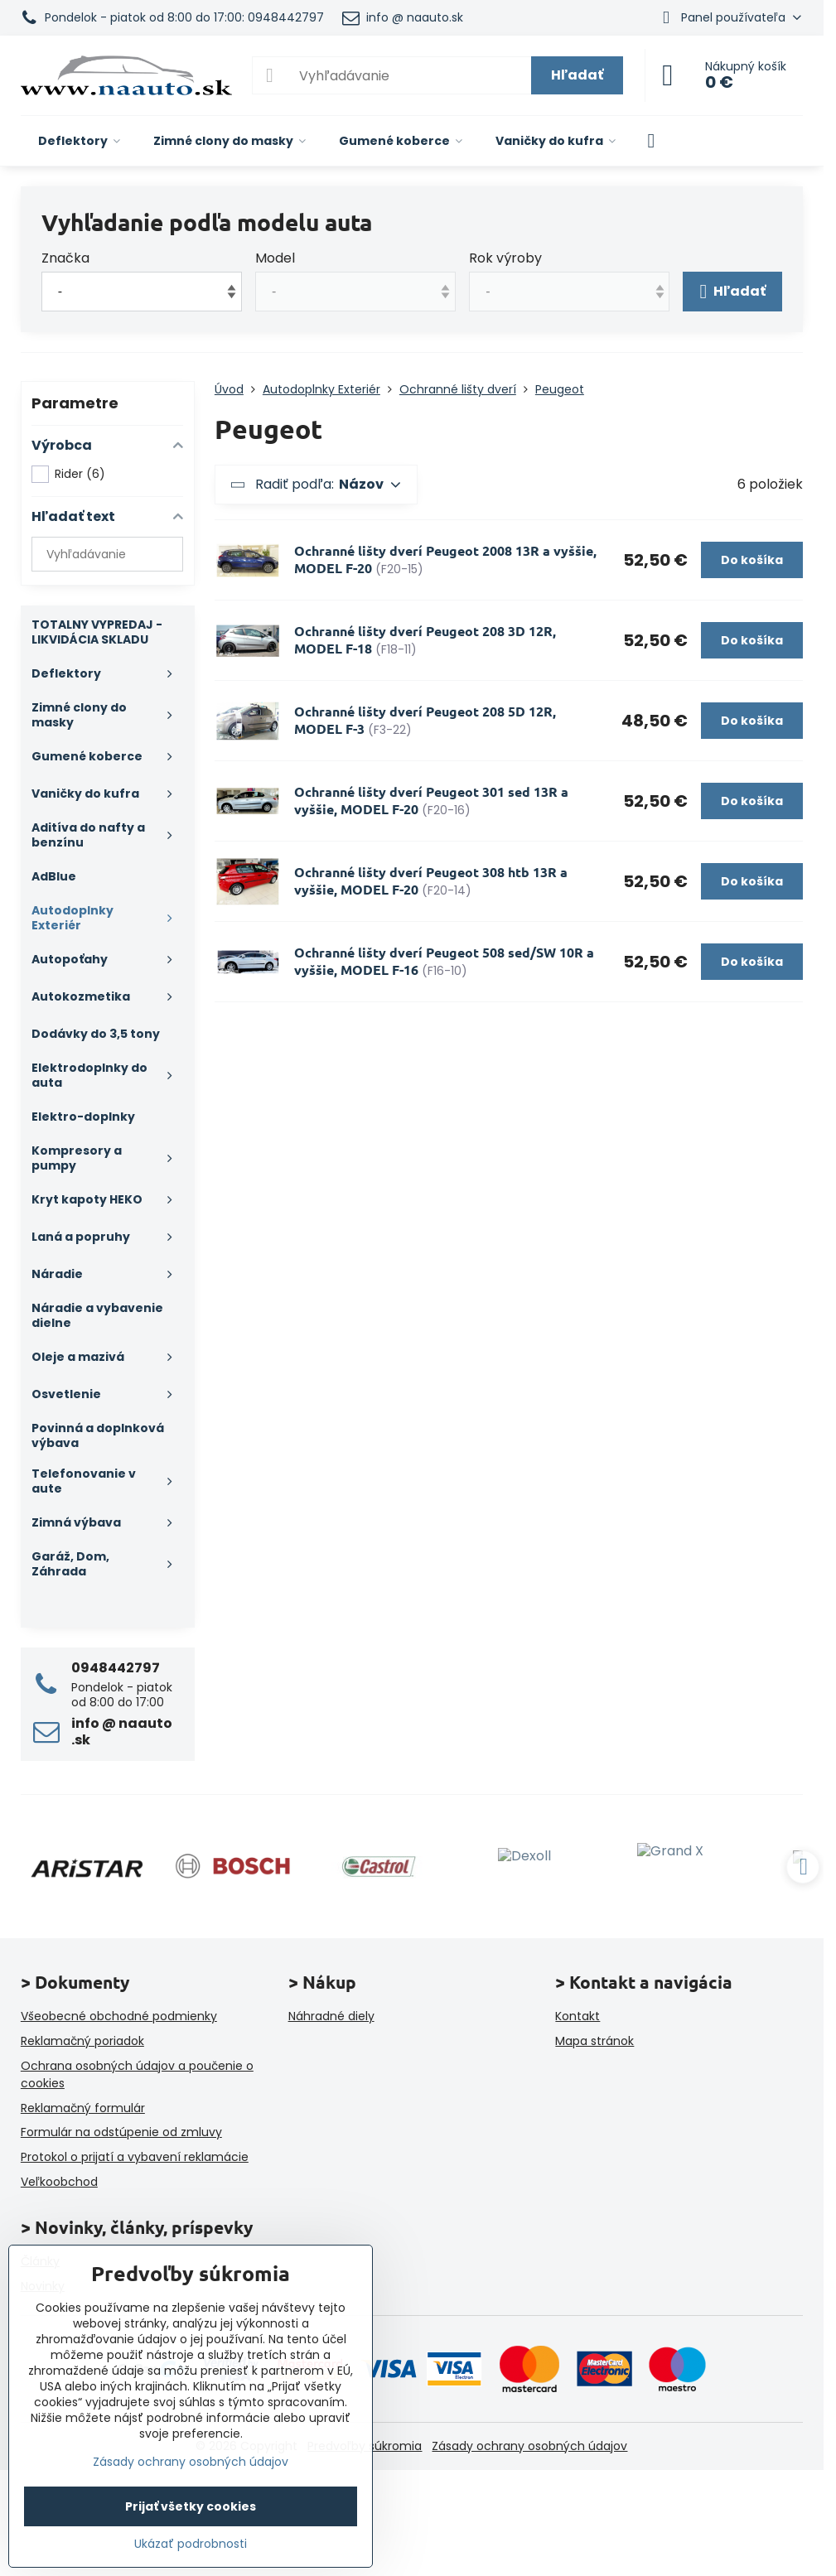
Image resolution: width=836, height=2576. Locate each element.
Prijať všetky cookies (190, 2506)
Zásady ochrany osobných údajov (529, 2446)
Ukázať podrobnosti (190, 2544)
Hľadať (577, 74)
